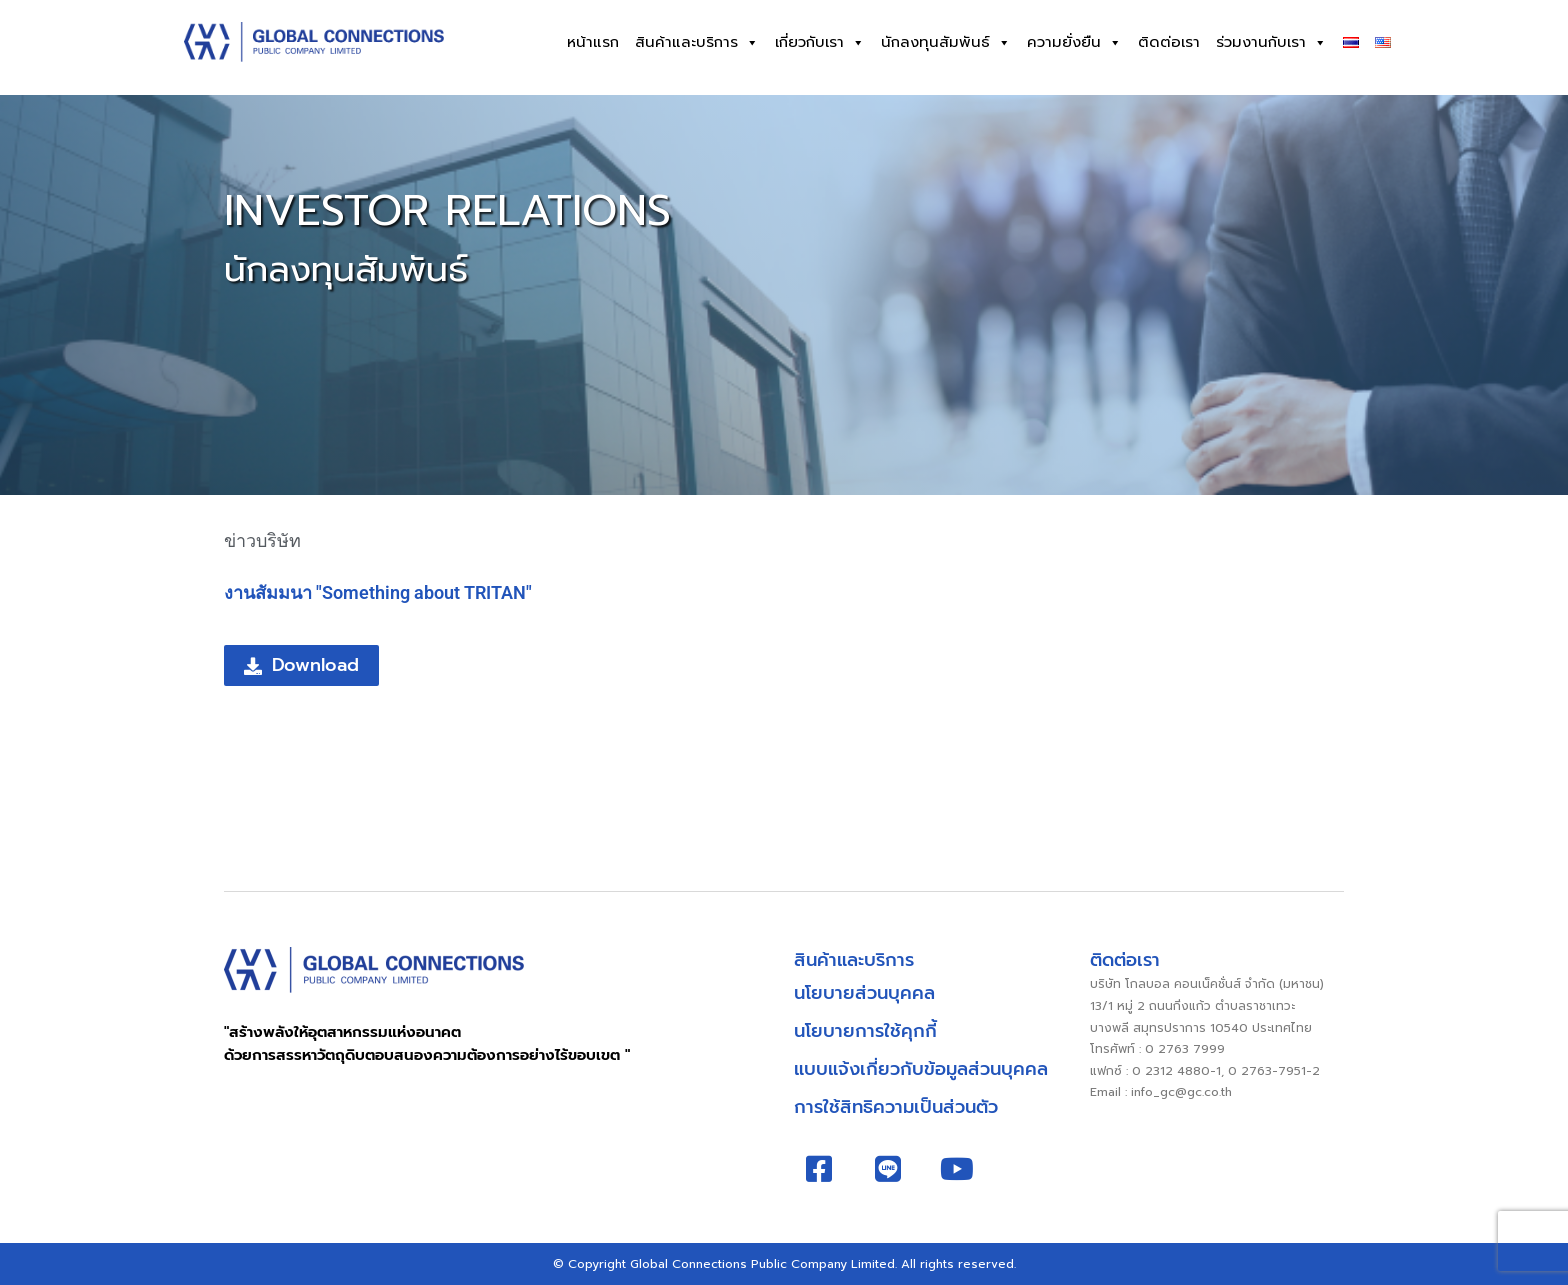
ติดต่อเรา (1169, 42)
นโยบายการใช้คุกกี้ (865, 1031)
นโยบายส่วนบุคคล (864, 993)
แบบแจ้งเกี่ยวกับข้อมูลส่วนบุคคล (921, 1069)
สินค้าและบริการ (697, 42)
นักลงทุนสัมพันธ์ (946, 42)
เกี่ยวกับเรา (820, 42)
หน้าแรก (593, 42)
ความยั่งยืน (1074, 42)
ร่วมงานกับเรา (1271, 42)
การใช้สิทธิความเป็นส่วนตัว (896, 1107)
